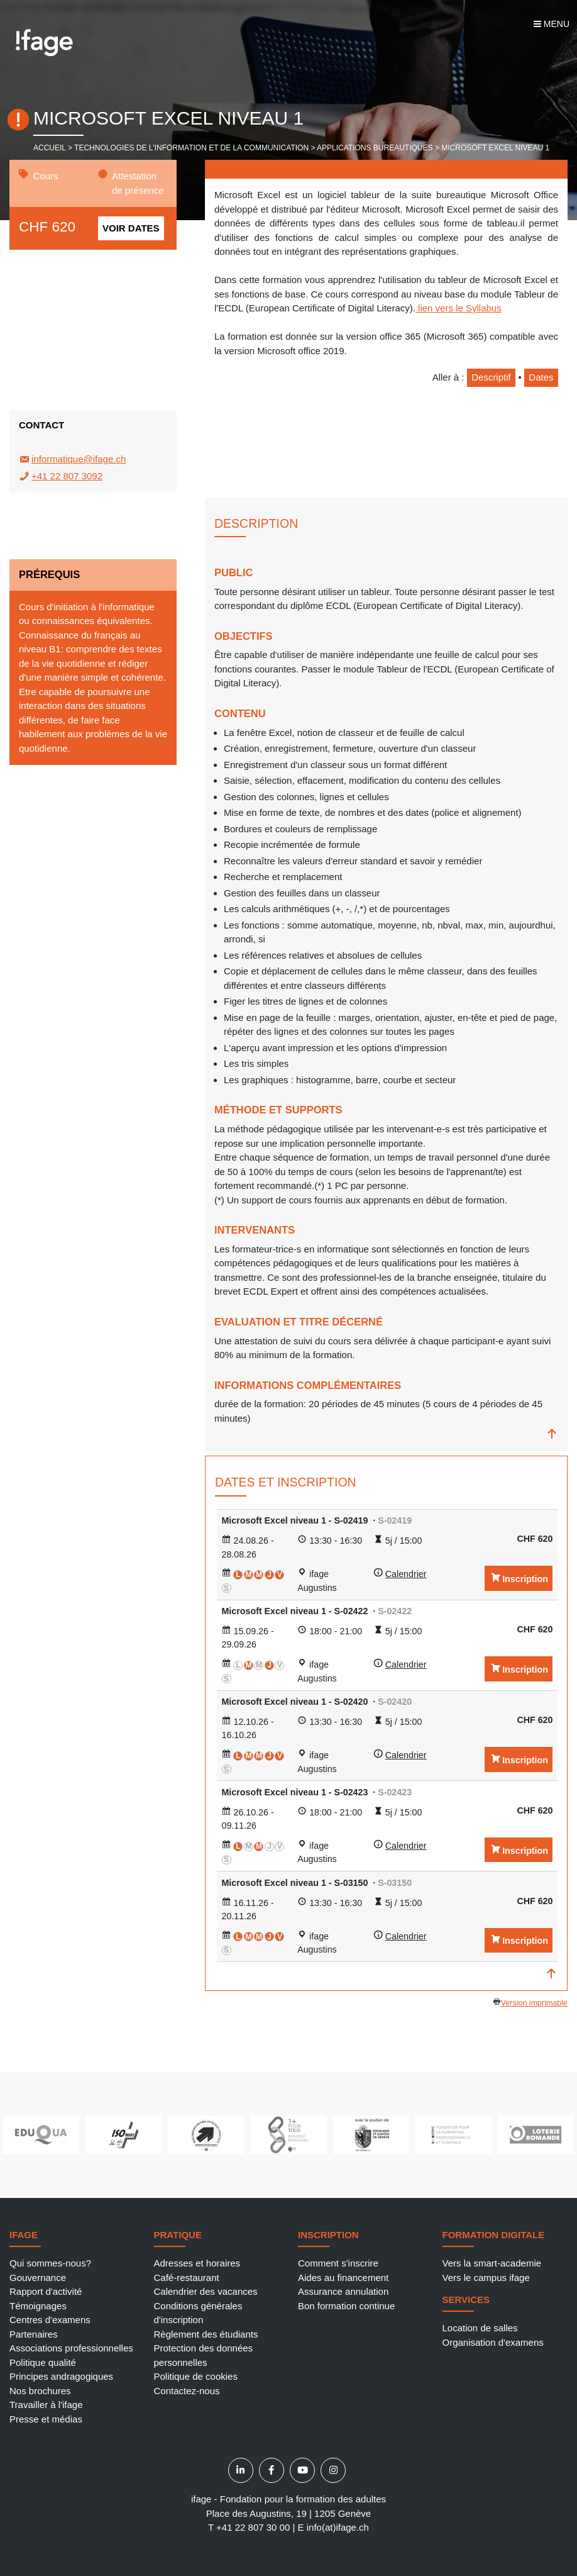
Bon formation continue (346, 2305)
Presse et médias (45, 2419)
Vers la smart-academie (492, 2263)
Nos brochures (40, 2390)
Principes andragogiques (61, 2376)
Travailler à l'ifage (46, 2404)
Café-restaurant (186, 2277)
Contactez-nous (187, 2390)
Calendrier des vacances (206, 2291)
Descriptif (491, 377)
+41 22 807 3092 (66, 476)
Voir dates (131, 228)
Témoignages (38, 2305)
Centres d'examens (50, 2319)
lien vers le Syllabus (458, 308)
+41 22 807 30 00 (253, 2527)
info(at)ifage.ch (338, 2527)
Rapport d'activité (45, 2291)
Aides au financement (343, 2277)
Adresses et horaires (197, 2263)
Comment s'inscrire (338, 2263)
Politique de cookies (196, 2376)
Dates (541, 377)
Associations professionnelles (71, 2348)
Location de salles (480, 2327)
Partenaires (33, 2334)
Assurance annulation (343, 2291)
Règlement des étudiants (206, 2334)
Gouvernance (37, 2277)
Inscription (525, 1579)
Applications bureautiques (374, 147)
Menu (551, 24)
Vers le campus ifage (486, 2277)
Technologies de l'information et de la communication (191, 147)
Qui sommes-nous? (50, 2263)
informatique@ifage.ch (78, 459)
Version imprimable (534, 2003)
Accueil (49, 147)
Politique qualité (42, 2362)
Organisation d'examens (493, 2342)
